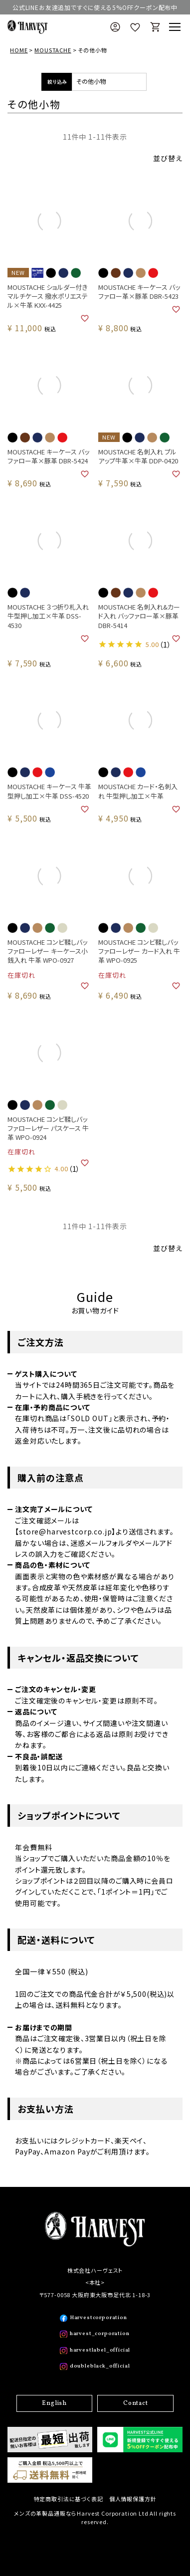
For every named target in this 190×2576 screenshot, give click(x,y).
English (54, 2403)
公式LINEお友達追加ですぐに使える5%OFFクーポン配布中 (95, 7)
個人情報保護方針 (133, 2499)
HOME (18, 50)
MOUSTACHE (52, 50)
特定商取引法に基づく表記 (68, 2499)
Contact (135, 2403)
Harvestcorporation (98, 2318)
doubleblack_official (100, 2366)
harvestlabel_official (100, 2350)
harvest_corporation (100, 2334)
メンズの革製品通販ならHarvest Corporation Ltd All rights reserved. (95, 2517)
